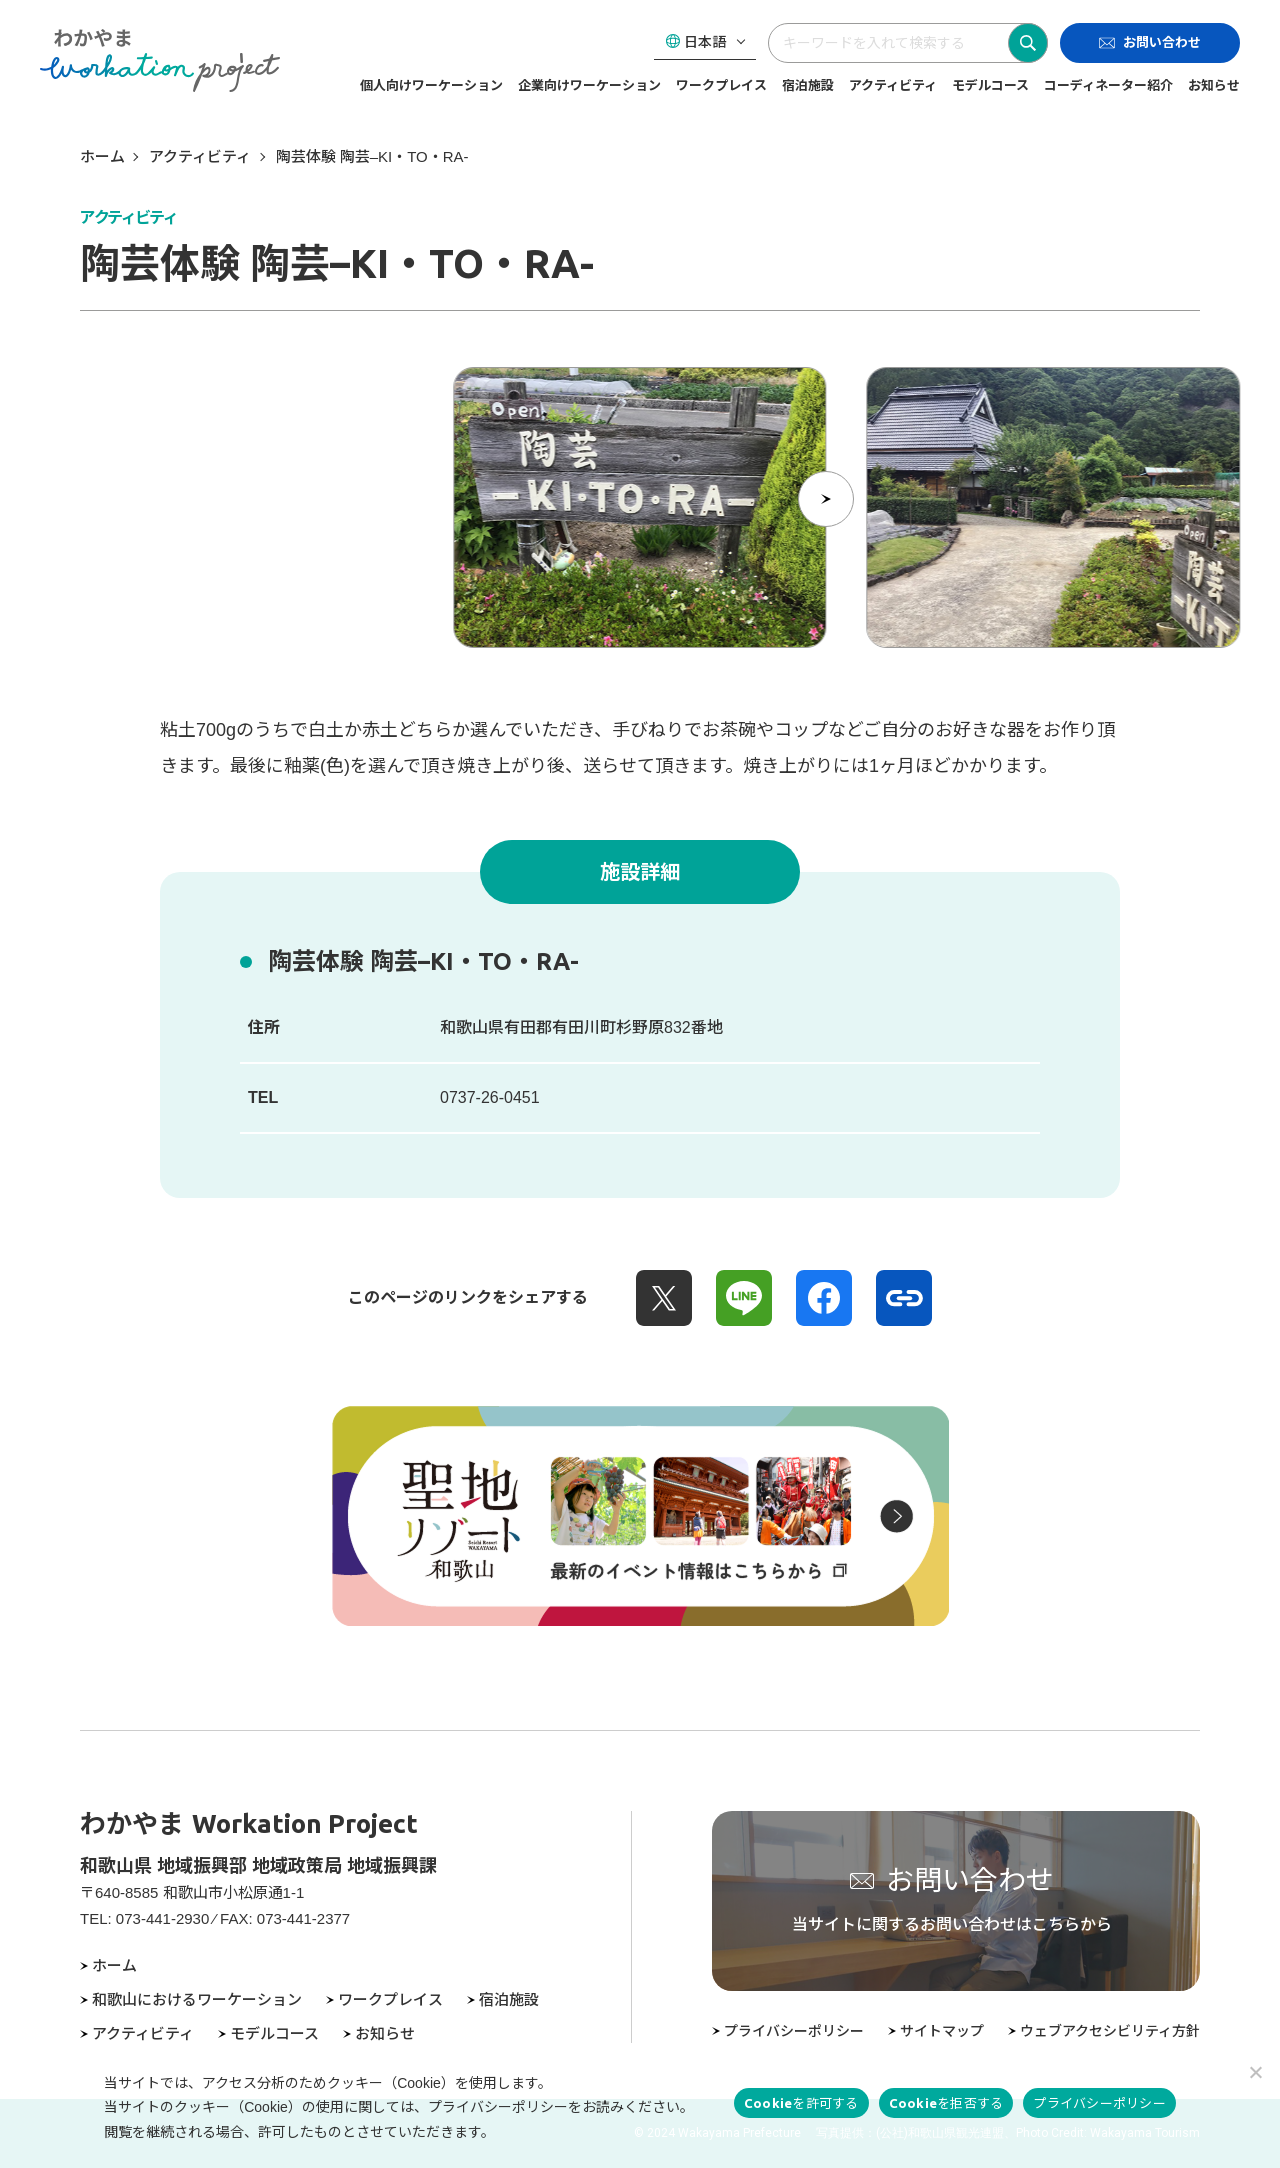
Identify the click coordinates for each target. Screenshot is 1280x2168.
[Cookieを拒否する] (1255, 2072)
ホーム (102, 156)
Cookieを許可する (801, 2103)
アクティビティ (200, 156)
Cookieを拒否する (946, 2103)
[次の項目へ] (826, 499)
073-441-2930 (162, 1918)
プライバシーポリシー (1099, 2103)
